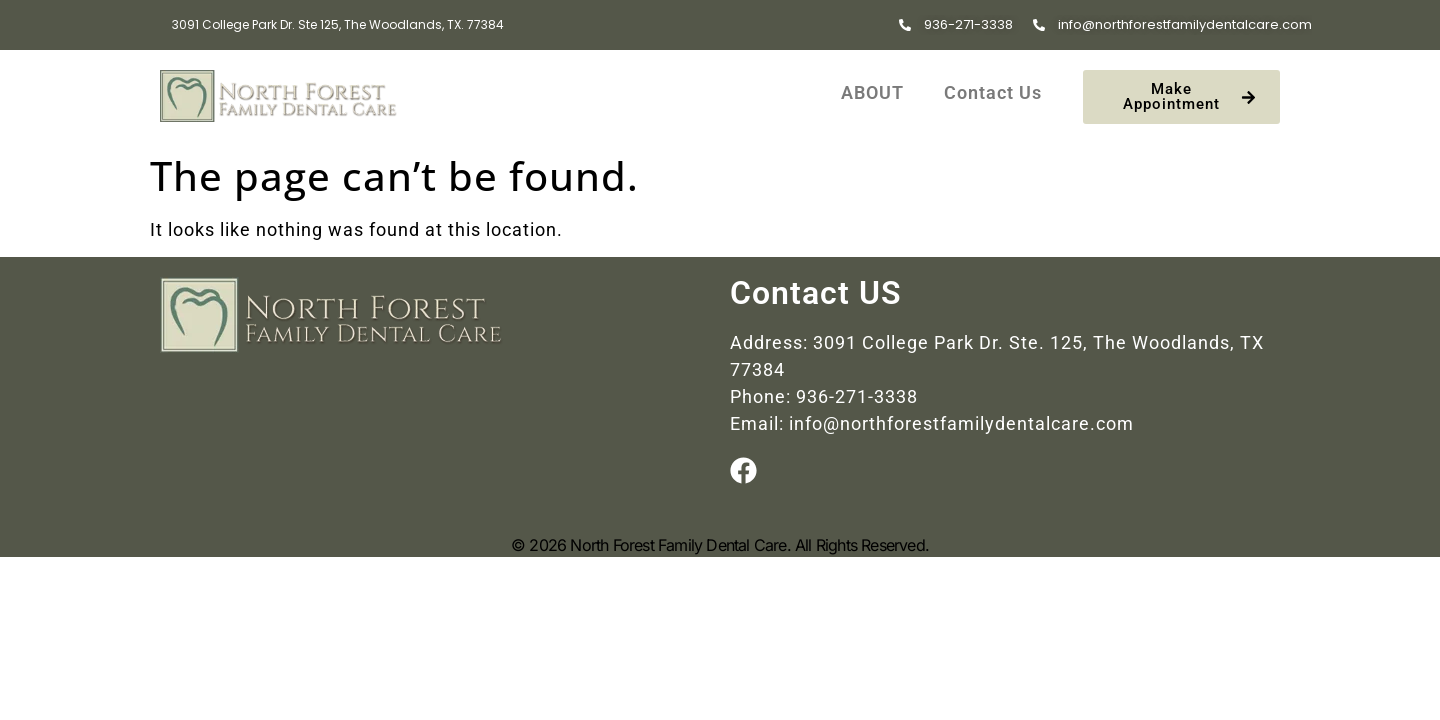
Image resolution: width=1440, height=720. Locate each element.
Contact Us (993, 92)
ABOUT (872, 92)
